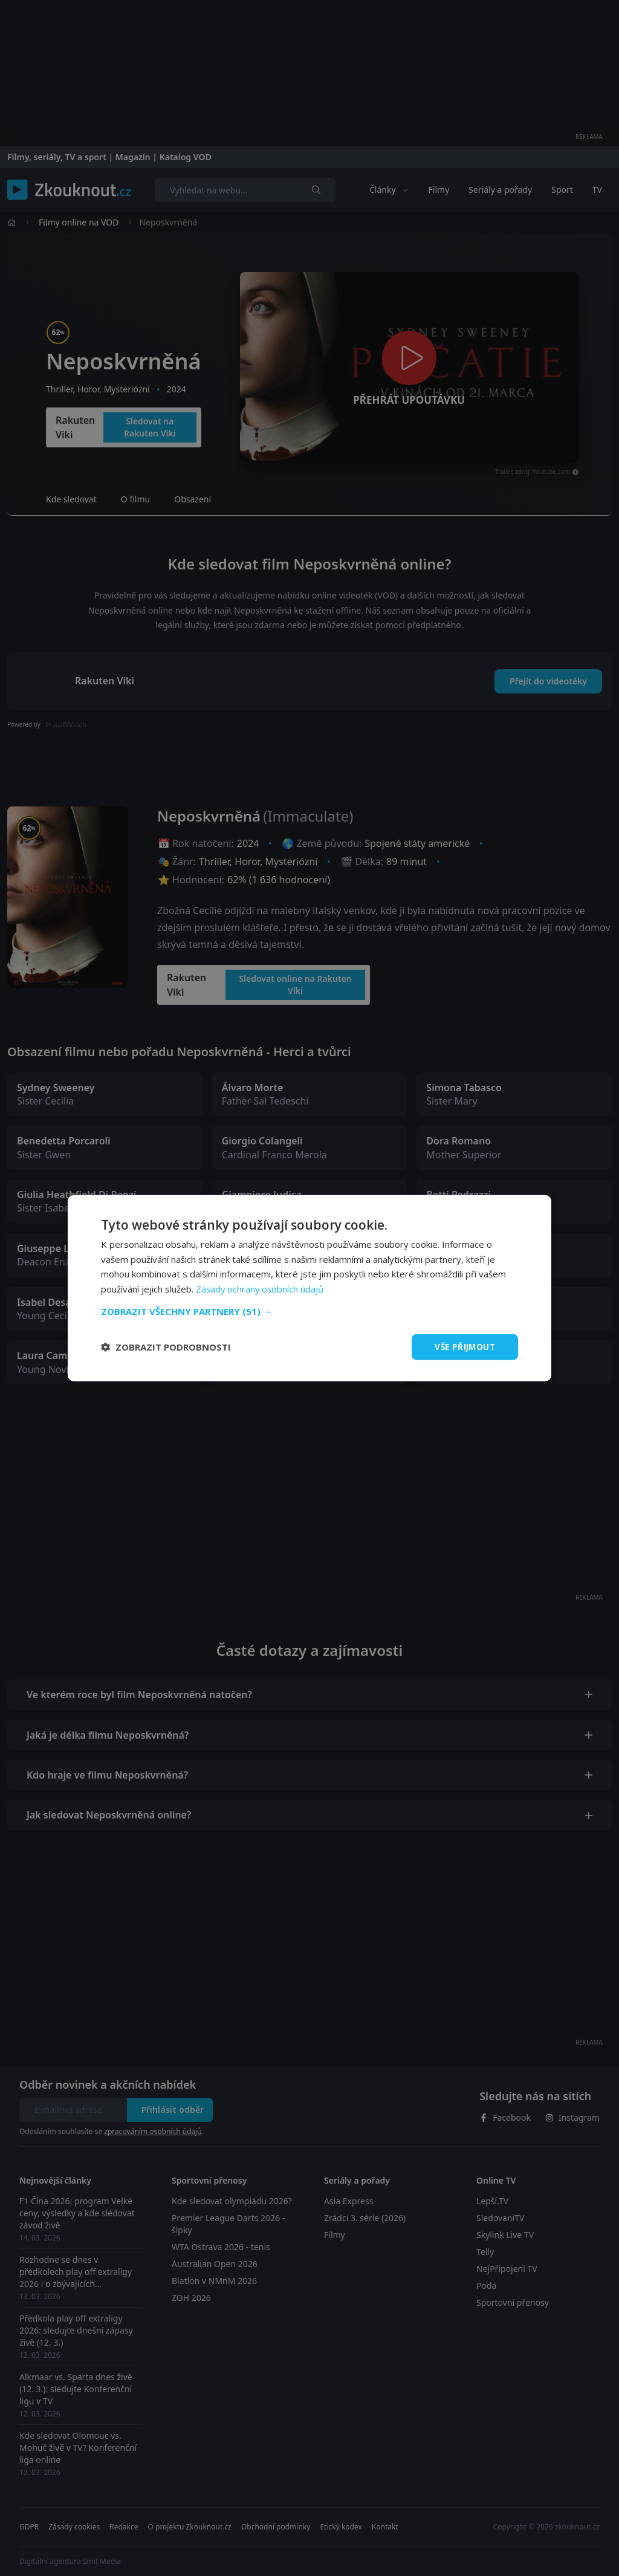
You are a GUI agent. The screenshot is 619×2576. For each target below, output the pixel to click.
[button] (309, 1310)
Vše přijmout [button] (463, 1346)
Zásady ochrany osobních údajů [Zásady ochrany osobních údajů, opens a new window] (261, 1288)
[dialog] (309, 1287)
